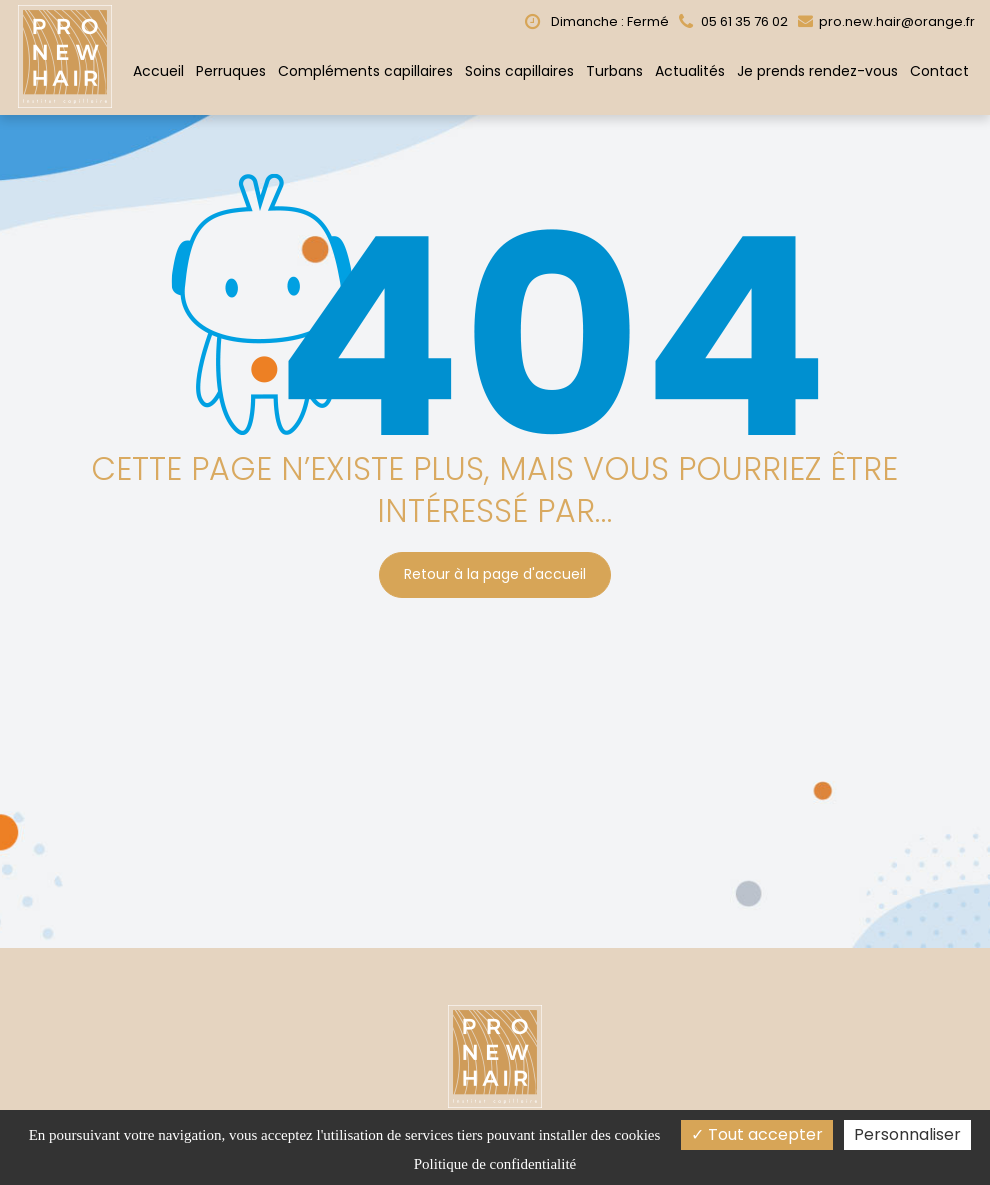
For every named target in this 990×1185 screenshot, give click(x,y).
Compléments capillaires (365, 71)
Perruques (231, 71)
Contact (939, 71)
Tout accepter (757, 1134)
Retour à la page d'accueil (495, 570)
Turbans (614, 71)
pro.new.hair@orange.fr (886, 21)
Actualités (690, 71)
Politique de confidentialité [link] (495, 1164)
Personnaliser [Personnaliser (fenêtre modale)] (907, 1134)
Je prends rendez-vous (817, 71)
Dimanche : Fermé (597, 21)
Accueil (158, 71)
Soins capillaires (519, 71)
